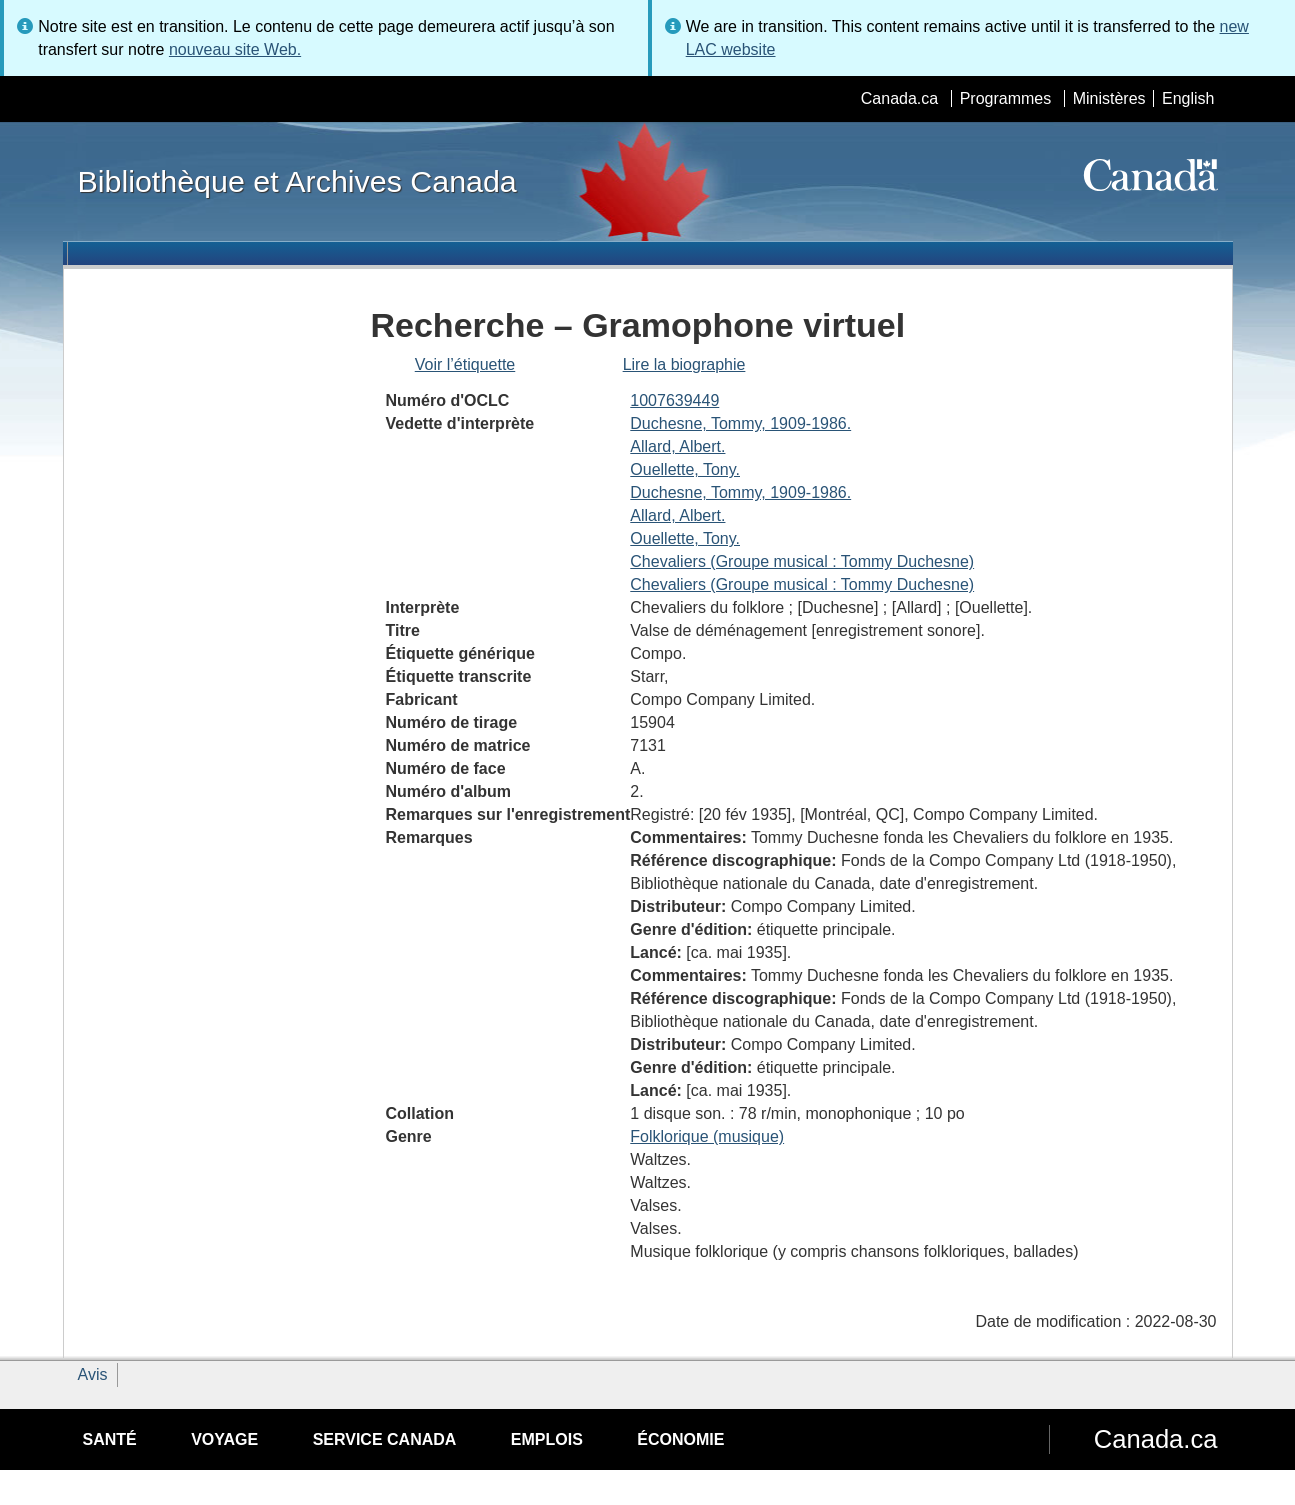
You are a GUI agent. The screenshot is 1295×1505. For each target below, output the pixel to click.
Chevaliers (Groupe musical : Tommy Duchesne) (802, 561)
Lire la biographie (684, 364)
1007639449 (674, 400)
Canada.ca (899, 98)
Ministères (1109, 98)
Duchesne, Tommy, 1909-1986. (740, 423)
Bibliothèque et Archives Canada (297, 181)
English (1188, 98)
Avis (93, 1374)
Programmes (1006, 98)
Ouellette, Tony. (685, 469)
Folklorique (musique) (707, 1136)
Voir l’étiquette (465, 364)
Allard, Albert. (677, 446)
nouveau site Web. (235, 49)
